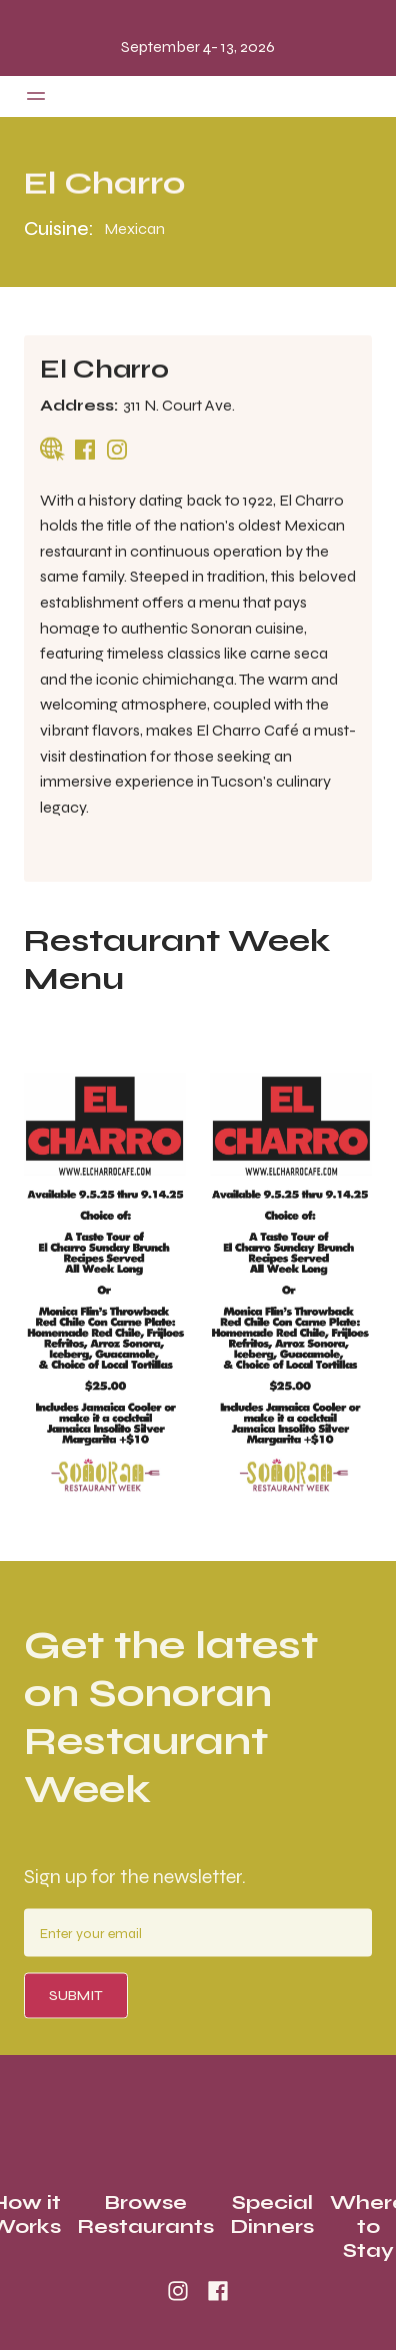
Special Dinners (272, 2215)
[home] (198, 96)
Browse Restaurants (145, 2215)
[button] (36, 96)
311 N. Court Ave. (179, 405)
